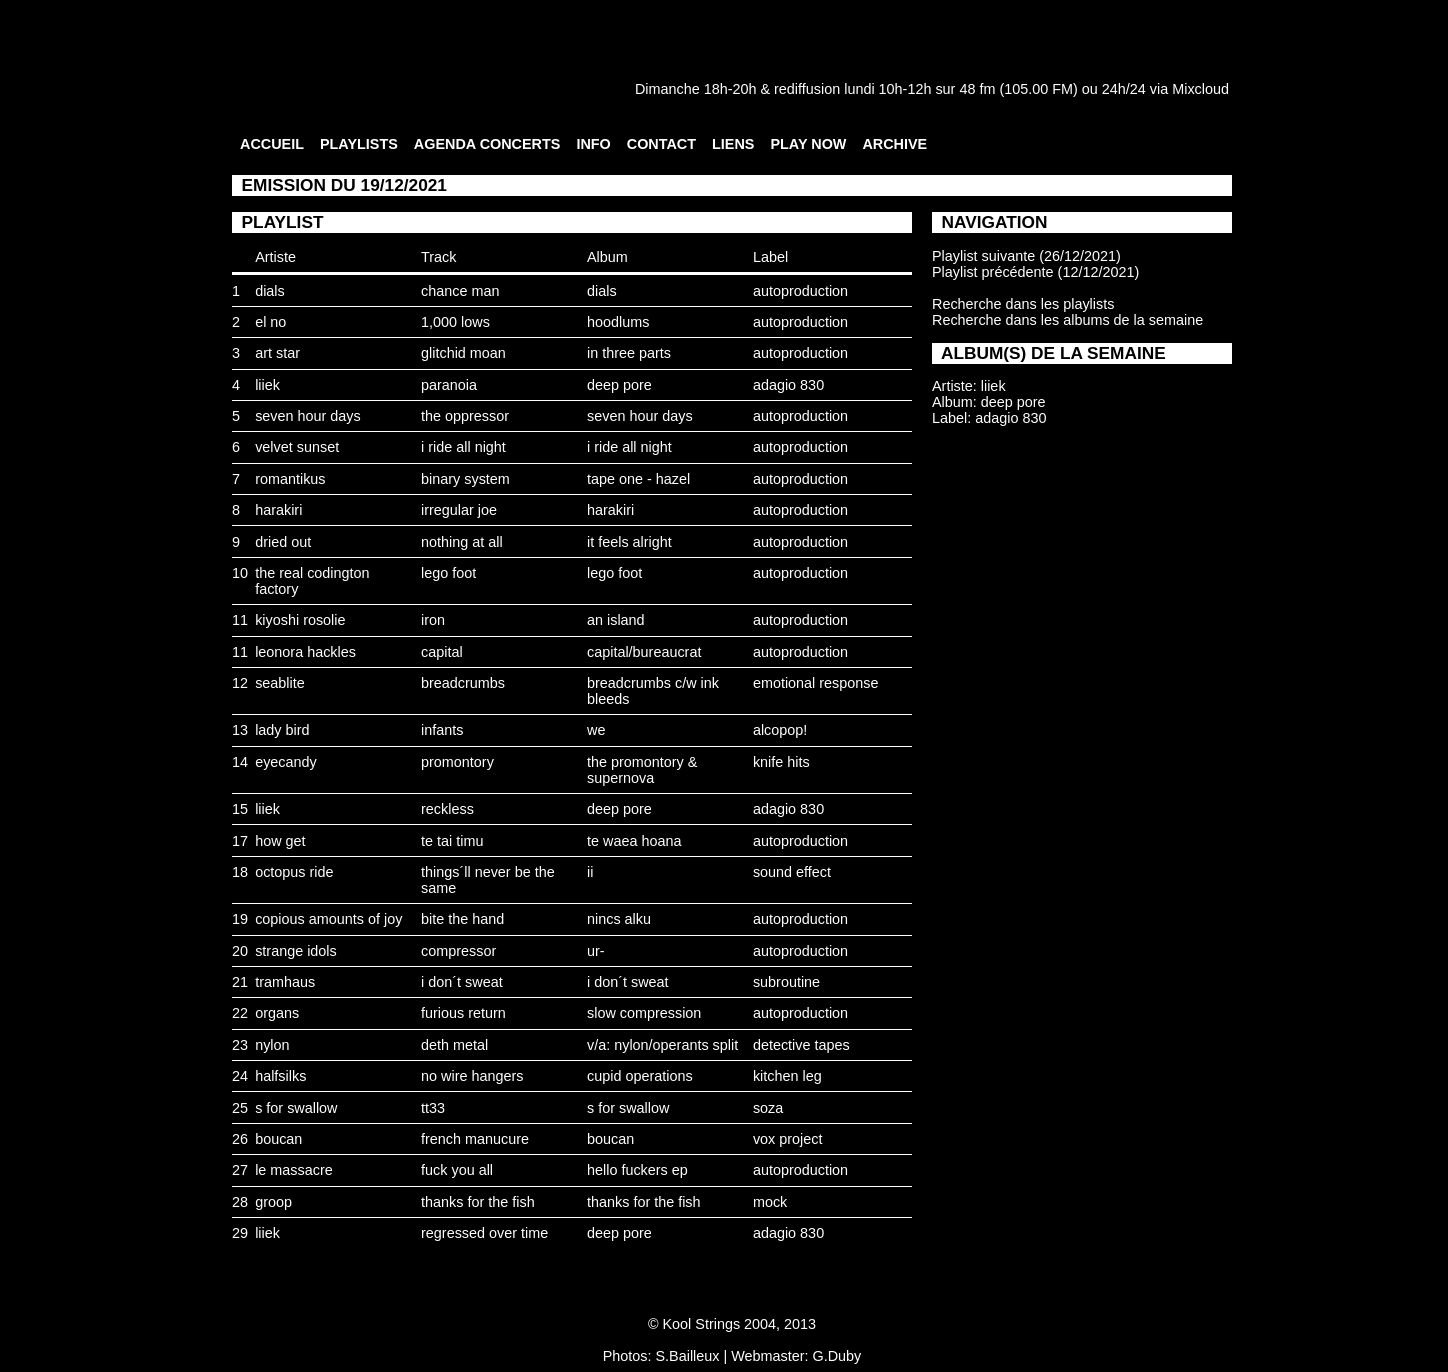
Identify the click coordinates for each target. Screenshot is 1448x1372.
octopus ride (294, 872)
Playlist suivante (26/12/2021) (1026, 256)
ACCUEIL (272, 144)
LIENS (733, 144)
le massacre (294, 1170)
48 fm (977, 89)
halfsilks (280, 1076)
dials (270, 291)
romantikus (290, 479)
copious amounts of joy (328, 919)
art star (277, 353)
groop (273, 1202)
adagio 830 (788, 385)
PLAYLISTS (359, 144)
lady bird (282, 730)
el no (270, 322)
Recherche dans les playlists (1023, 304)
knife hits (781, 762)
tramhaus (285, 982)
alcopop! (780, 730)
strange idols (296, 951)
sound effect (792, 872)
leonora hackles (305, 652)
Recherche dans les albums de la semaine (1067, 320)
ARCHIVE (894, 144)
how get (280, 841)
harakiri (278, 510)
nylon (272, 1045)
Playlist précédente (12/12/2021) (1035, 272)
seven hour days (308, 416)
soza (768, 1108)
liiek (267, 385)
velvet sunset (297, 447)
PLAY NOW (808, 144)
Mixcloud (1200, 89)
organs (277, 1013)
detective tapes (801, 1045)
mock (770, 1202)
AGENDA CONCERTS (487, 144)
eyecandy (286, 762)
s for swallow (296, 1108)
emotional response (816, 683)
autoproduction (800, 291)
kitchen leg (787, 1076)
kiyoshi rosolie (300, 620)
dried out (283, 542)
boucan (278, 1139)
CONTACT (661, 144)
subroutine (786, 982)
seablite (280, 683)
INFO (593, 144)
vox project (788, 1139)
